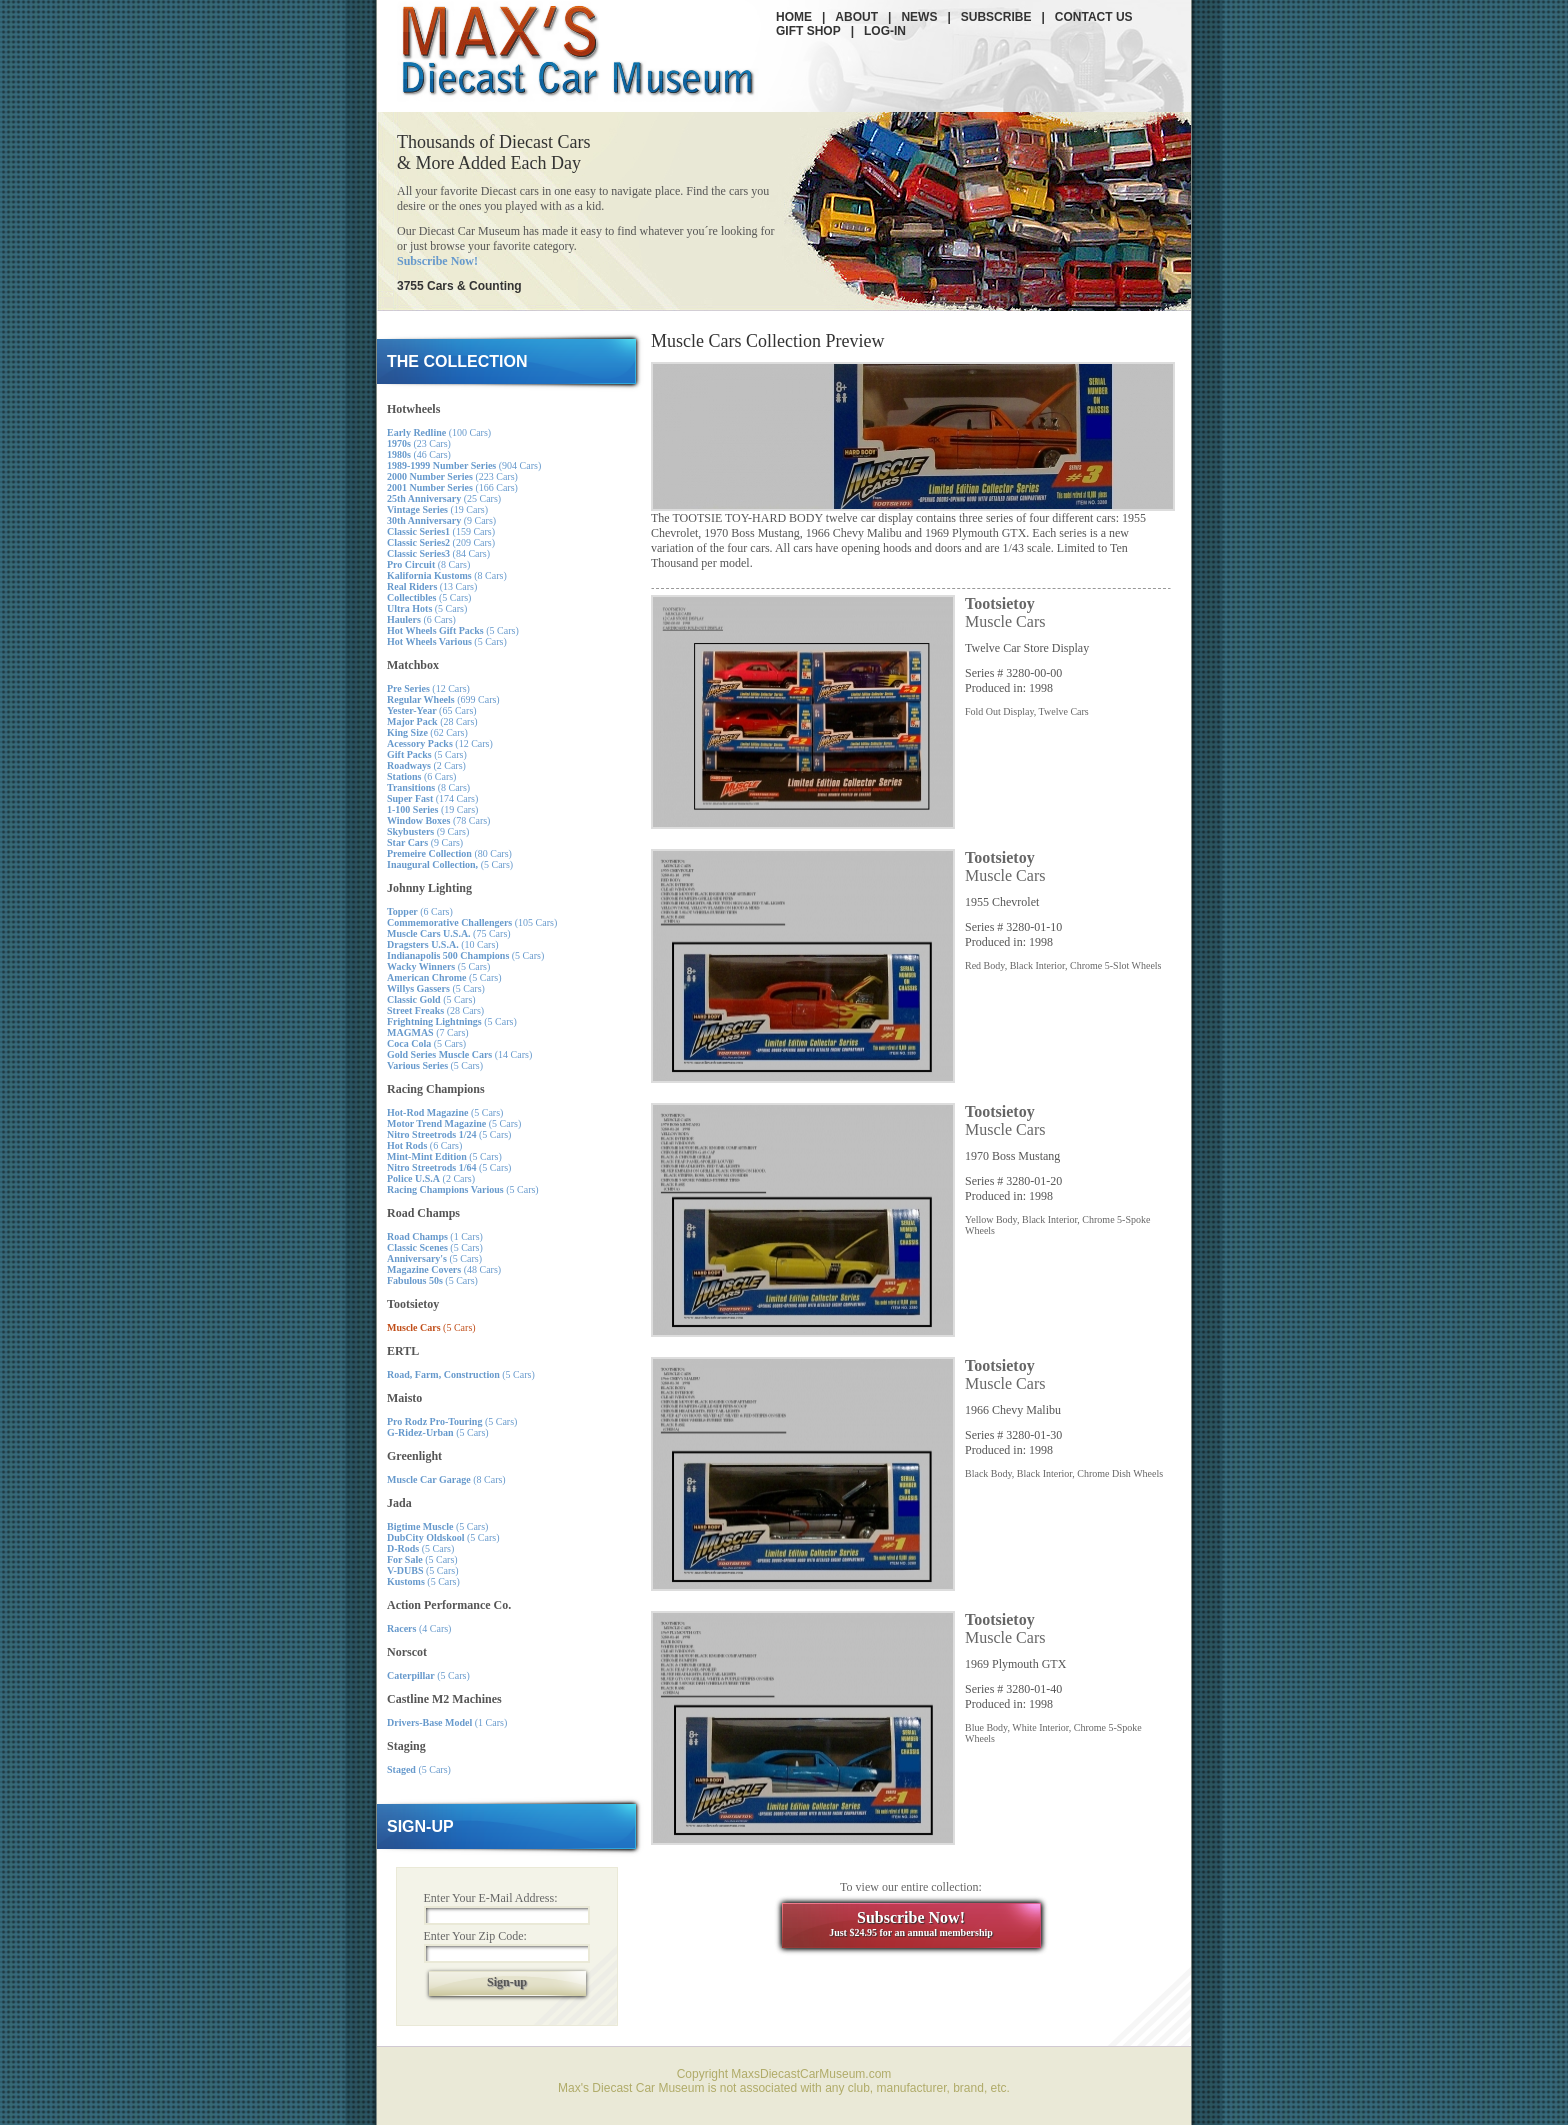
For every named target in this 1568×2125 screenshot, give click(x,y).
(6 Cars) (421, 619)
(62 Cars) (427, 732)
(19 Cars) (437, 509)
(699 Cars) (443, 699)
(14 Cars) (459, 1054)
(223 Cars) (452, 476)
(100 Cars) (439, 432)
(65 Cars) (432, 710)
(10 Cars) (443, 944)
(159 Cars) (441, 531)
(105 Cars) (472, 922)
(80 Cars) (449, 853)
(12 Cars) (428, 688)
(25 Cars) (444, 498)
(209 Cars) (441, 542)
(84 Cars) (438, 553)
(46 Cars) (419, 454)
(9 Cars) (441, 520)
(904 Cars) (464, 465)
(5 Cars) (429, 597)
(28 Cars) (432, 721)
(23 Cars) (419, 443)
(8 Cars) (428, 564)
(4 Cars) (419, 1628)
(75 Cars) (449, 933)
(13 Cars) (432, 586)
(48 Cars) (444, 1269)
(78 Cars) (438, 820)
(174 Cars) (432, 798)
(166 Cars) (452, 487)
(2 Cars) (426, 765)
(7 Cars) (428, 1032)
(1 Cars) (435, 1236)
